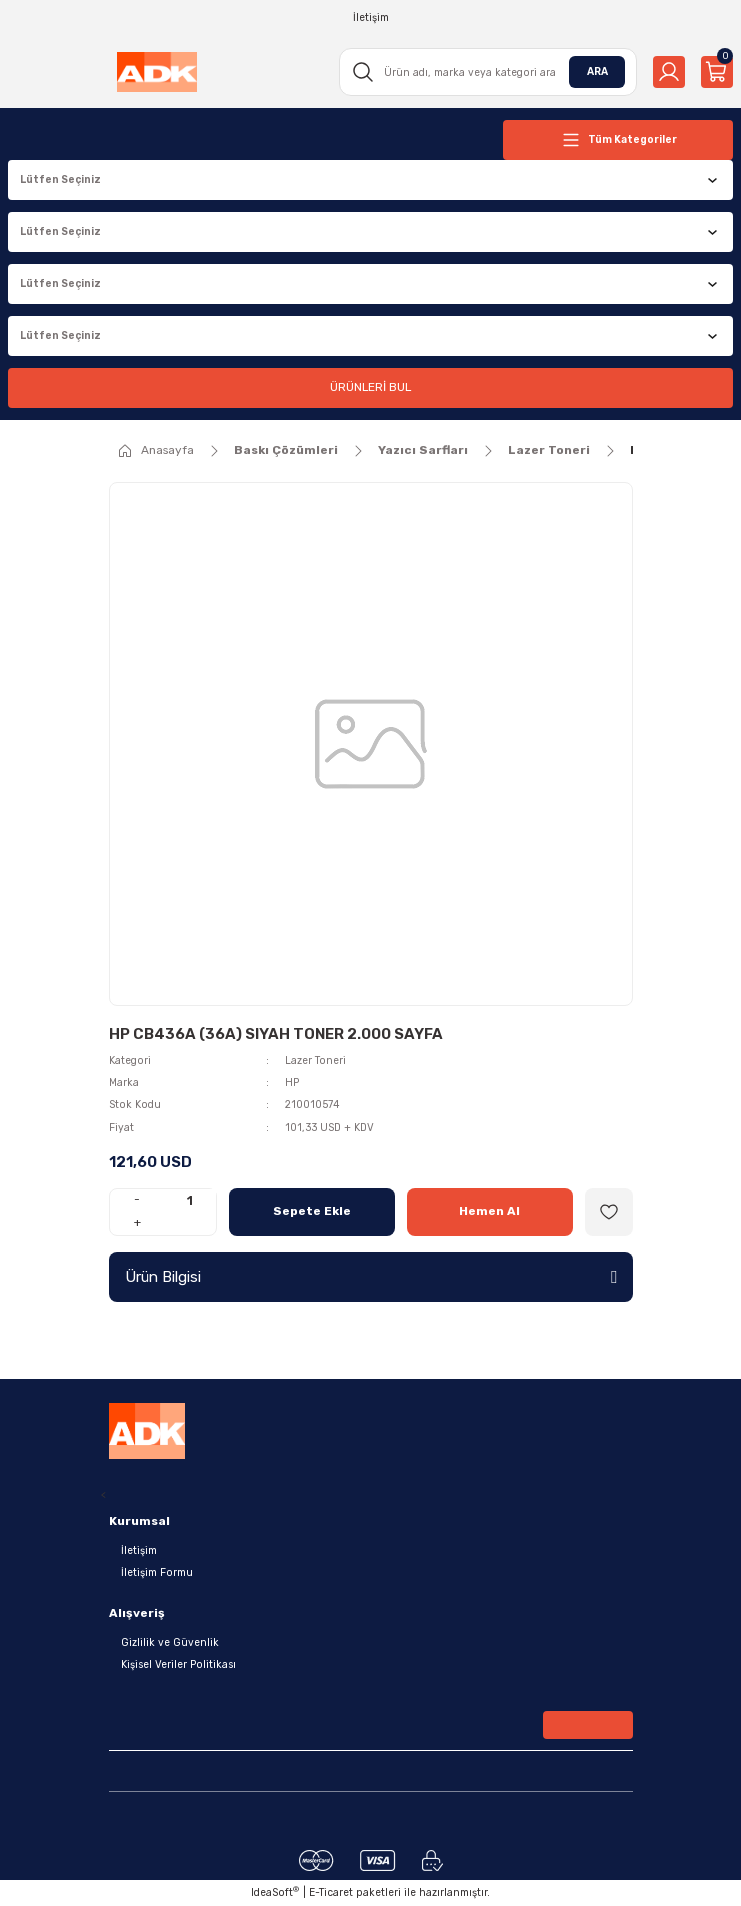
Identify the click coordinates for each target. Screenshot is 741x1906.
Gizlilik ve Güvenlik (170, 1642)
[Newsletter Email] (371, 1729)
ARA (597, 71)
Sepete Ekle (312, 1211)
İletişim (139, 1550)
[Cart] (717, 72)
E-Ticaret (331, 1892)
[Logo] (157, 72)
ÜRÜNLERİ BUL (370, 387)
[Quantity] (190, 1200)
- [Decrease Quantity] (137, 1199)
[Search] (488, 72)
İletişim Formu (157, 1572)
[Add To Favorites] (609, 1212)
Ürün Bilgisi (163, 1277)
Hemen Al (489, 1211)
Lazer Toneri (315, 1060)
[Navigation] (618, 140)
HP (292, 1082)
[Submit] (588, 1725)
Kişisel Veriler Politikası (178, 1664)
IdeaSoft (275, 1892)
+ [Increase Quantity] (137, 1222)
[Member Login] (669, 72)
